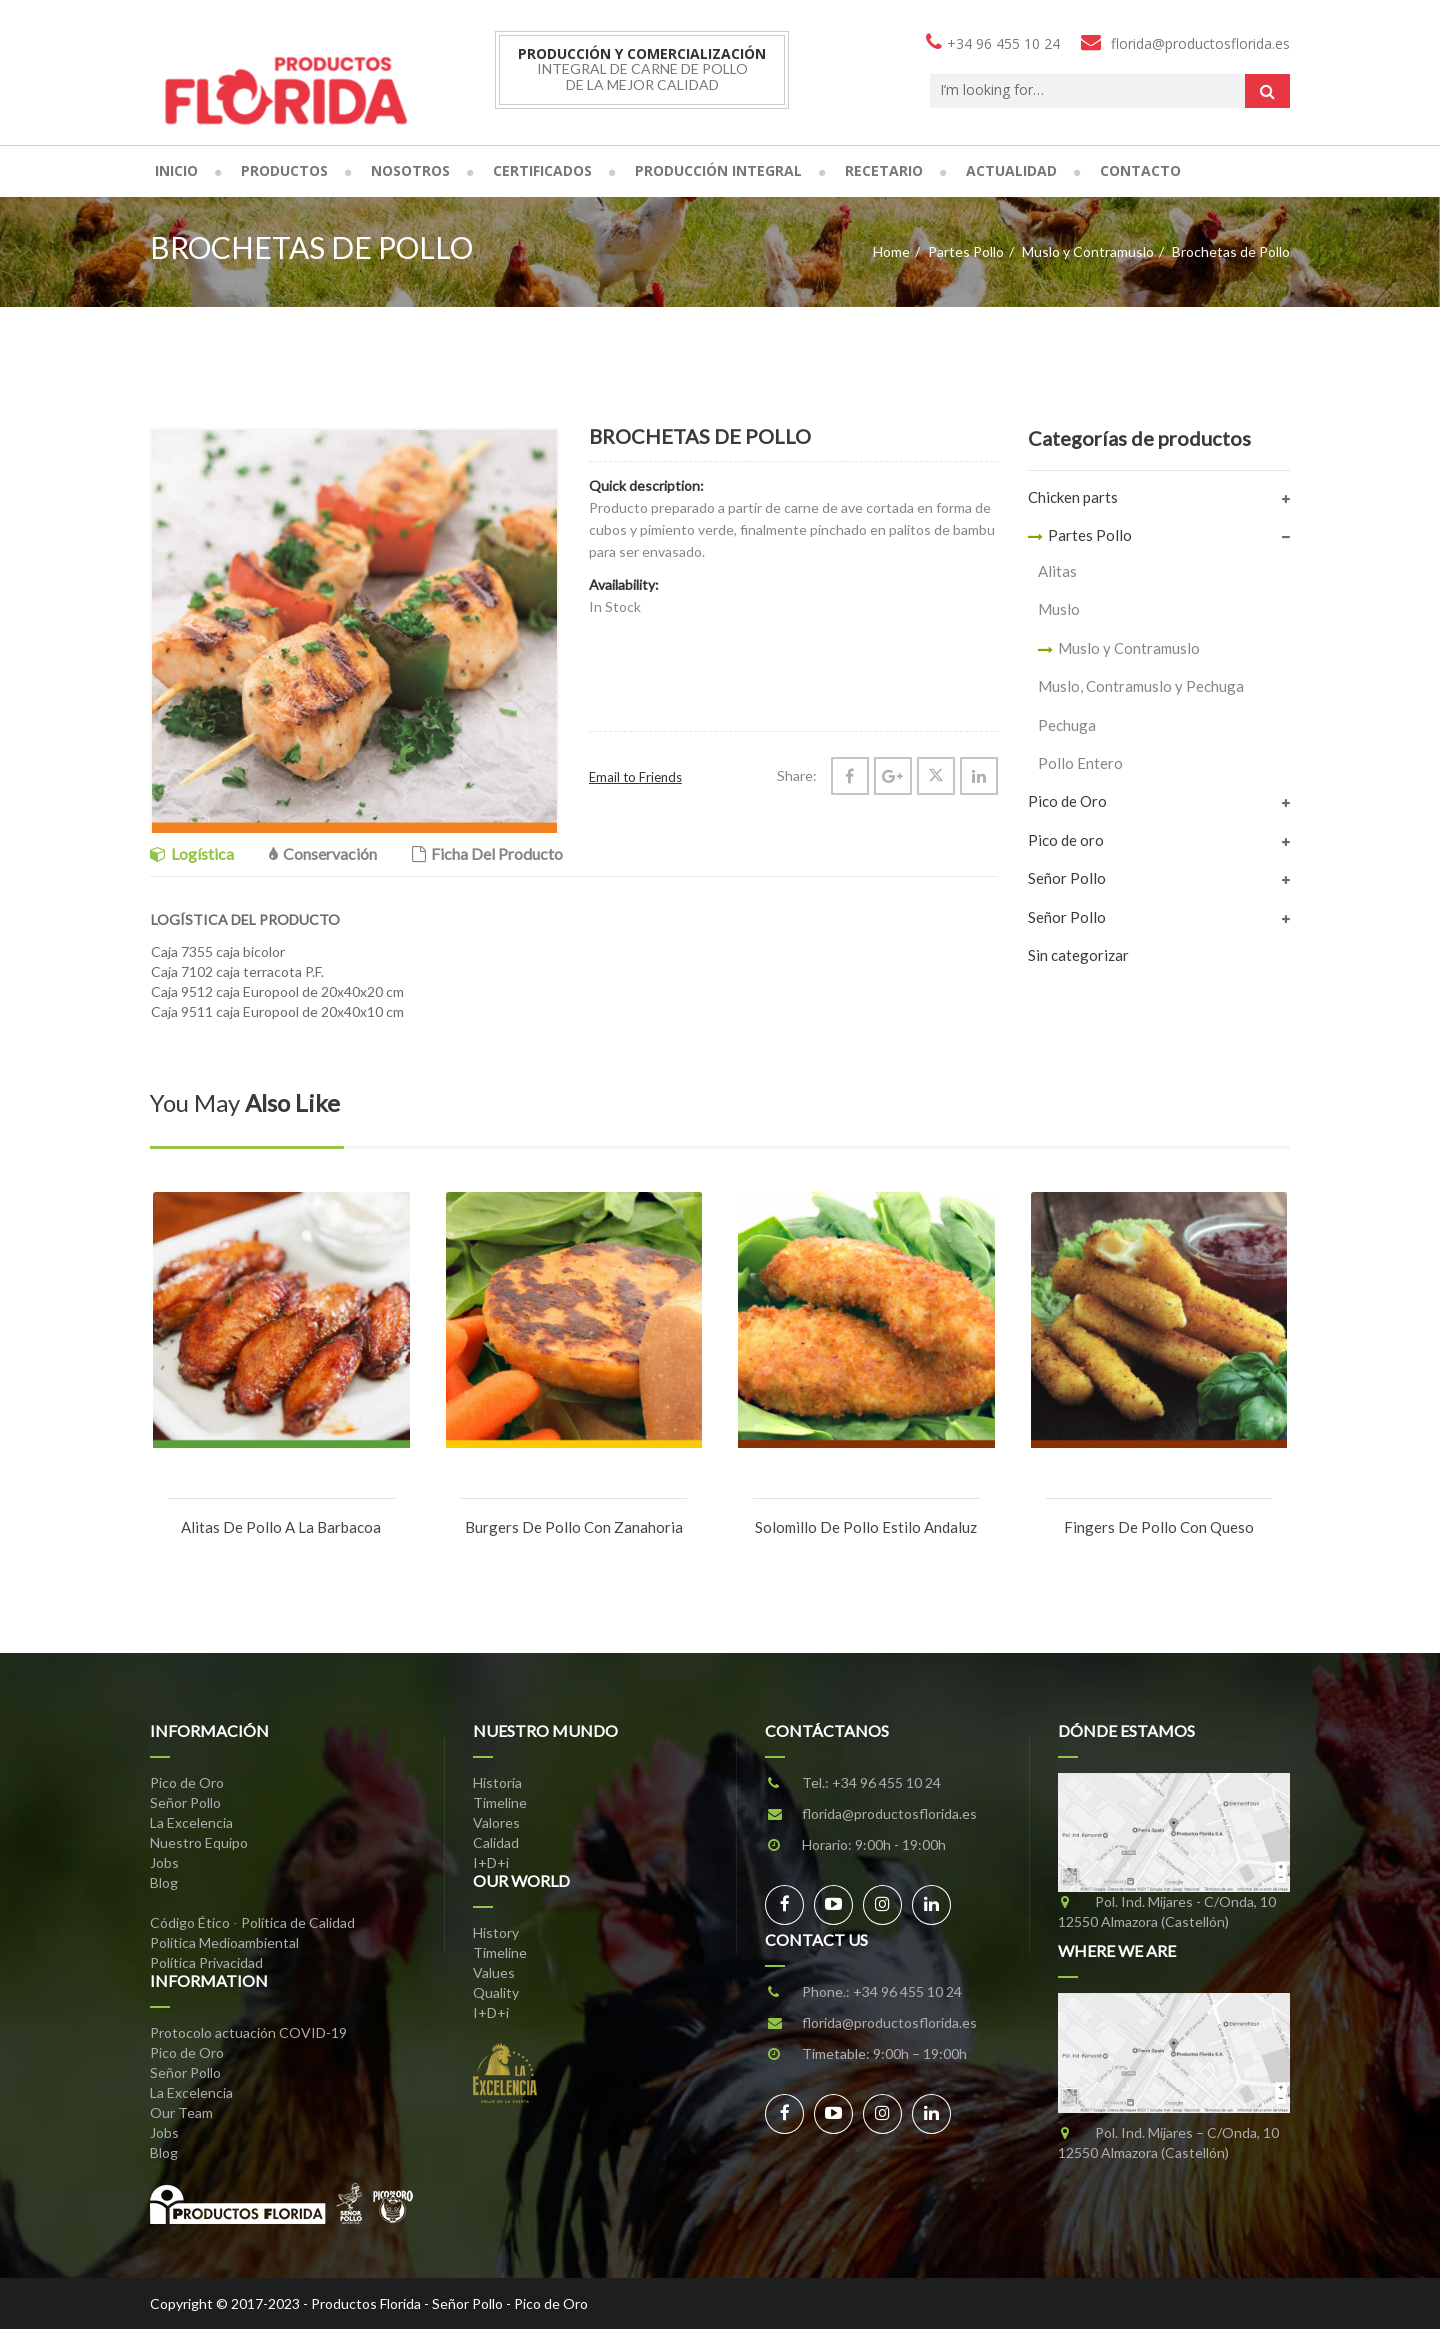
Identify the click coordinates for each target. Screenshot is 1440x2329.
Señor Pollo (1067, 878)
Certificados (542, 170)
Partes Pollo (966, 251)
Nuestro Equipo (199, 1842)
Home (891, 251)
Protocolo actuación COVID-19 (248, 2032)
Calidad (496, 1842)
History (496, 1932)
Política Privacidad (206, 1962)
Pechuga (1067, 725)
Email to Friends (635, 777)
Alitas (1057, 571)
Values (494, 1972)
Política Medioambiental (224, 1942)
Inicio (176, 170)
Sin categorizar (1078, 955)
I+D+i (491, 1862)
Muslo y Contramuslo (1088, 251)
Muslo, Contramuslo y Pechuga (1141, 686)
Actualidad (1011, 170)
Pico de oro (1066, 840)
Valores (496, 1822)
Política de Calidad (298, 1922)
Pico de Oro (1067, 801)
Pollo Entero (1080, 763)
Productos (284, 170)
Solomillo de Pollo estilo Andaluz (866, 1527)
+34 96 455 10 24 (886, 1782)
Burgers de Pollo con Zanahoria (574, 1527)
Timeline (500, 1802)
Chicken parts (1073, 497)
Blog (164, 1882)
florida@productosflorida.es (889, 1813)
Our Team (181, 2112)
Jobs (164, 1862)
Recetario (884, 170)
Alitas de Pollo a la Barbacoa (281, 1527)
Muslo (1059, 609)
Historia (497, 1782)
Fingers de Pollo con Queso (1159, 1527)
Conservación (323, 853)
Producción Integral (718, 170)
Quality (496, 1992)
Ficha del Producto (487, 853)
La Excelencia (191, 1822)
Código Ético (190, 1922)
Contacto (1140, 170)
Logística (192, 853)
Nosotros (410, 170)
